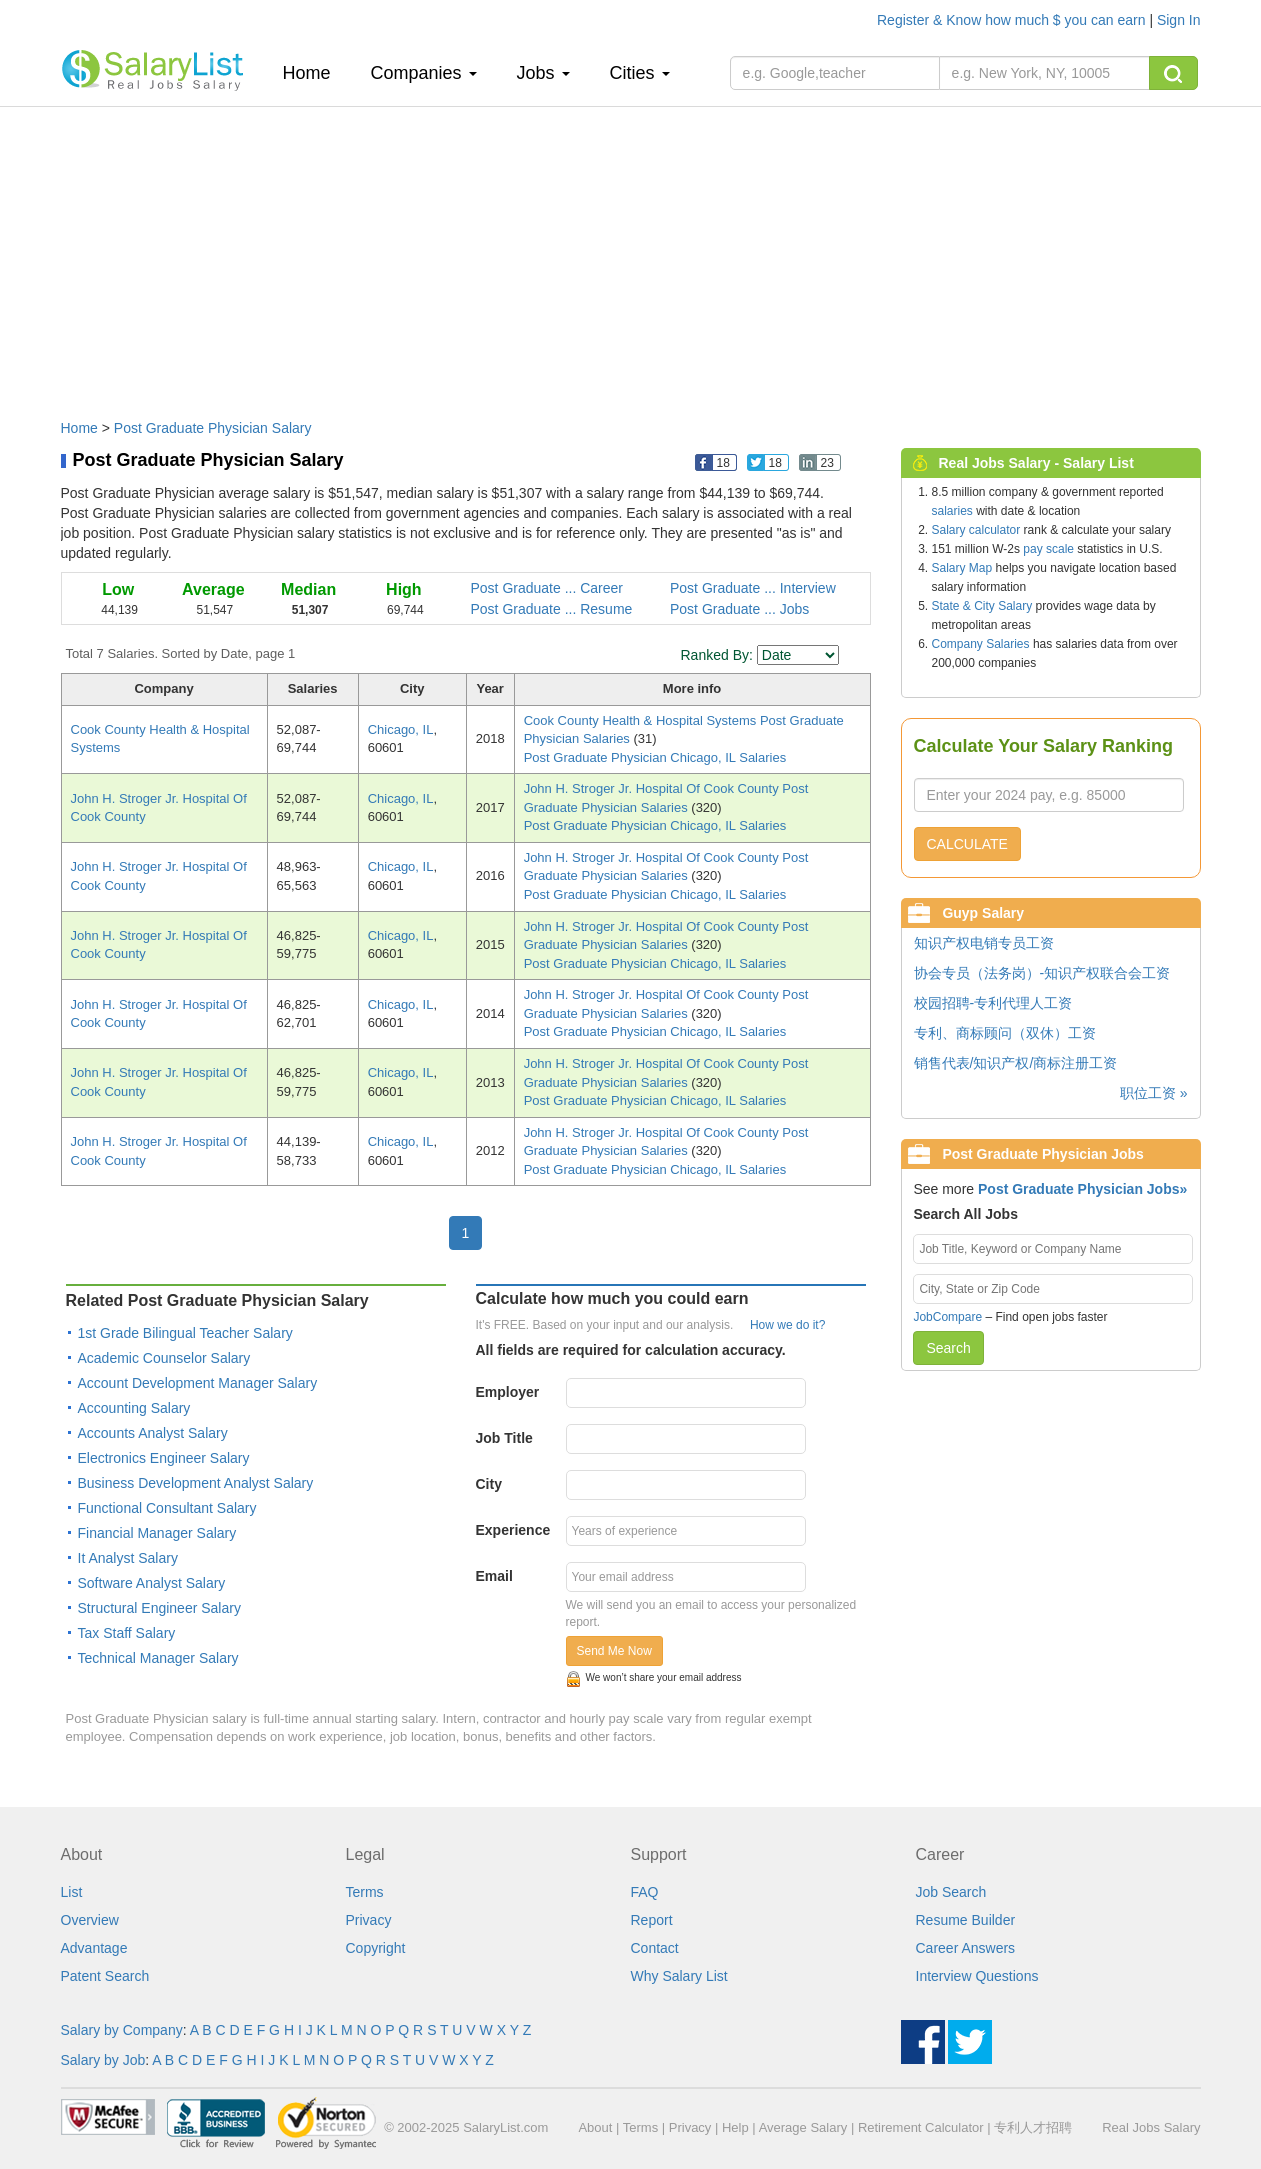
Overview (90, 1920)
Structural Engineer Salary (159, 1608)
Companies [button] (424, 73)
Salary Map (962, 568)
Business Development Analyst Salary (196, 1483)
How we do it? (787, 1325)
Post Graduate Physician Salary (213, 428)
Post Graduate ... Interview (753, 588)
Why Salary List (679, 1976)
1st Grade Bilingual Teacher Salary (185, 1333)
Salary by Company (122, 2030)
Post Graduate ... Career (547, 588)
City (489, 1484)
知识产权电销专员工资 (984, 943)
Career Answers (966, 1948)
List (72, 1892)
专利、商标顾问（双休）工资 (1005, 1033)
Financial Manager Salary (157, 1533)
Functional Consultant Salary (167, 1508)
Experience (513, 1530)
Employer (508, 1392)
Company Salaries (981, 644)
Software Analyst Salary (152, 1583)
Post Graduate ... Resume (552, 609)
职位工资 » (1154, 1093)
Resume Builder (966, 1920)
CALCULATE (967, 844)
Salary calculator (976, 530)
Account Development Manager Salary (198, 1383)
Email (494, 1576)
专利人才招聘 (1033, 2127)
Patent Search (105, 1976)
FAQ (645, 1892)
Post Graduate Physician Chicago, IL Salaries (655, 757)
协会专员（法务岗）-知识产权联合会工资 (1042, 973)
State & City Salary (982, 606)
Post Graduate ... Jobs (739, 609)
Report (652, 1920)
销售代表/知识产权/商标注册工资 (1016, 1063)
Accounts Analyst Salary (153, 1433)
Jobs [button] (543, 73)
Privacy (369, 1920)
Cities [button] (640, 73)
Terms (365, 1892)
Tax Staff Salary (127, 1633)
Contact (655, 1948)
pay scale (1048, 549)
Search (948, 1348)
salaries (952, 511)
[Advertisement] (631, 253)
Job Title (504, 1438)
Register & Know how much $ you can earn (1013, 20)
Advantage (94, 1948)
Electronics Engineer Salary (164, 1458)
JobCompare (947, 1317)
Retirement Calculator (921, 2127)
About (595, 2127)
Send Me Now (614, 1651)
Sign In (1179, 20)
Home (314, 72)
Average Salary (803, 2127)
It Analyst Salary (128, 1558)
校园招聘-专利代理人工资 (993, 1003)
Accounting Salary (134, 1408)
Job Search (951, 1892)
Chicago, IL (401, 729)
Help (735, 2127)
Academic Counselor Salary (164, 1358)
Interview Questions (977, 1976)
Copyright (376, 1948)
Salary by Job (103, 2060)
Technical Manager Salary (158, 1658)
